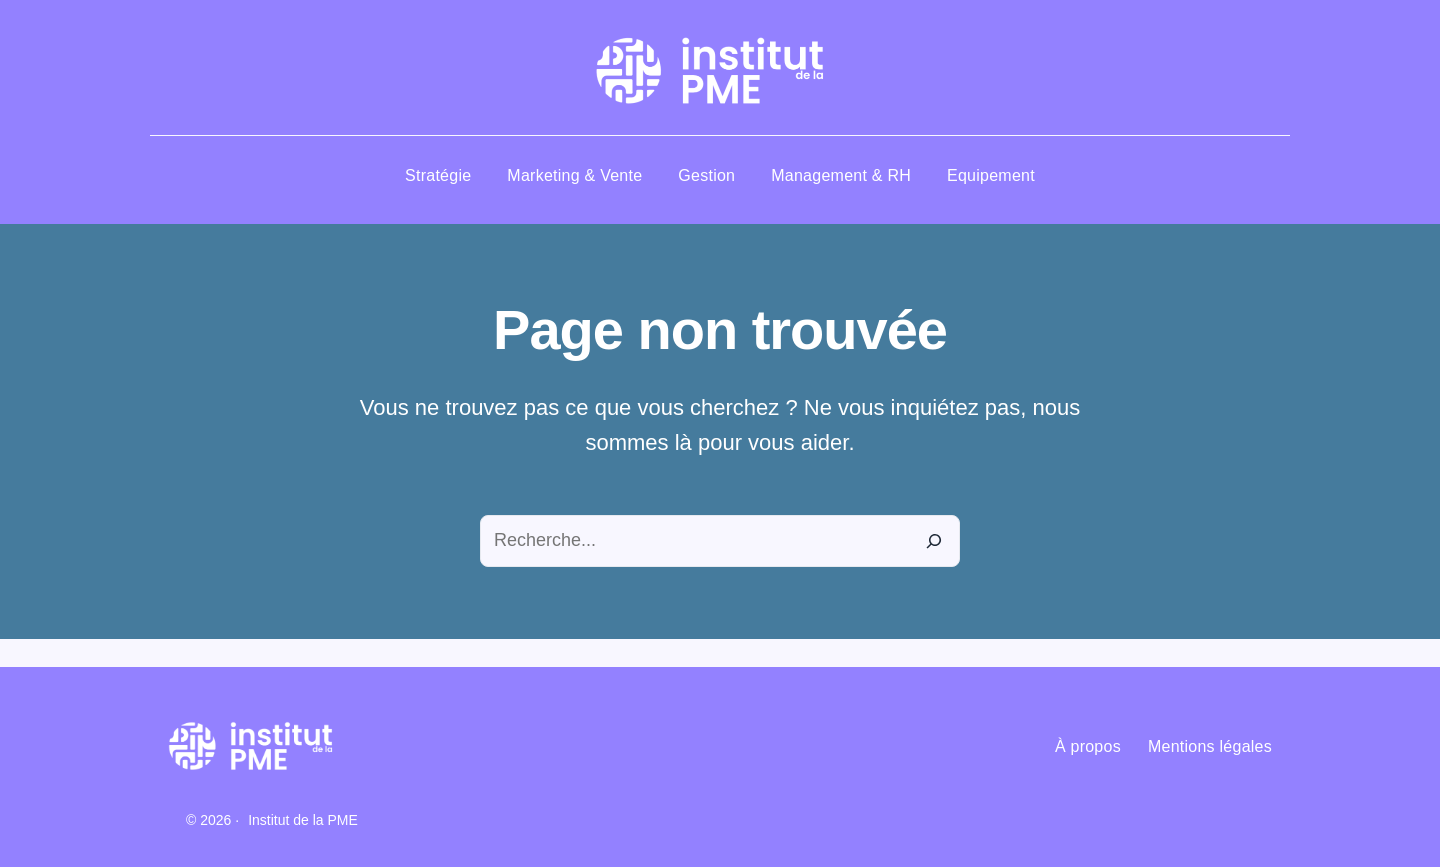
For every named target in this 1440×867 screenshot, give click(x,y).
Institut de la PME (303, 820)
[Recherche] (934, 541)
